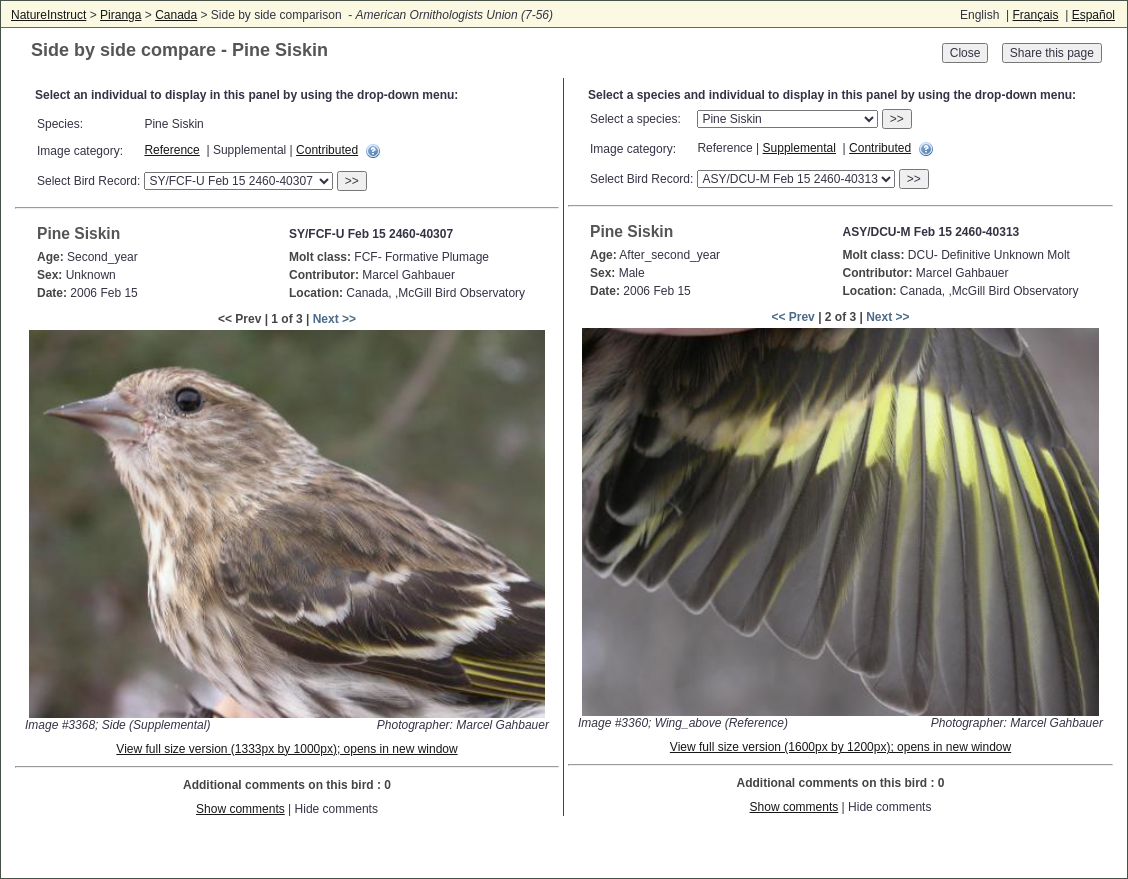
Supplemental (799, 148)
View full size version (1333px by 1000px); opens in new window (286, 749)
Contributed (327, 150)
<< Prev (792, 317)
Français (1035, 15)
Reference (171, 150)
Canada (176, 15)
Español (1093, 15)
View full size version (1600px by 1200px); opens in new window (840, 747)
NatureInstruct (48, 15)
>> (352, 181)
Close (965, 53)
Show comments (240, 809)
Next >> (334, 319)
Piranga (120, 15)
